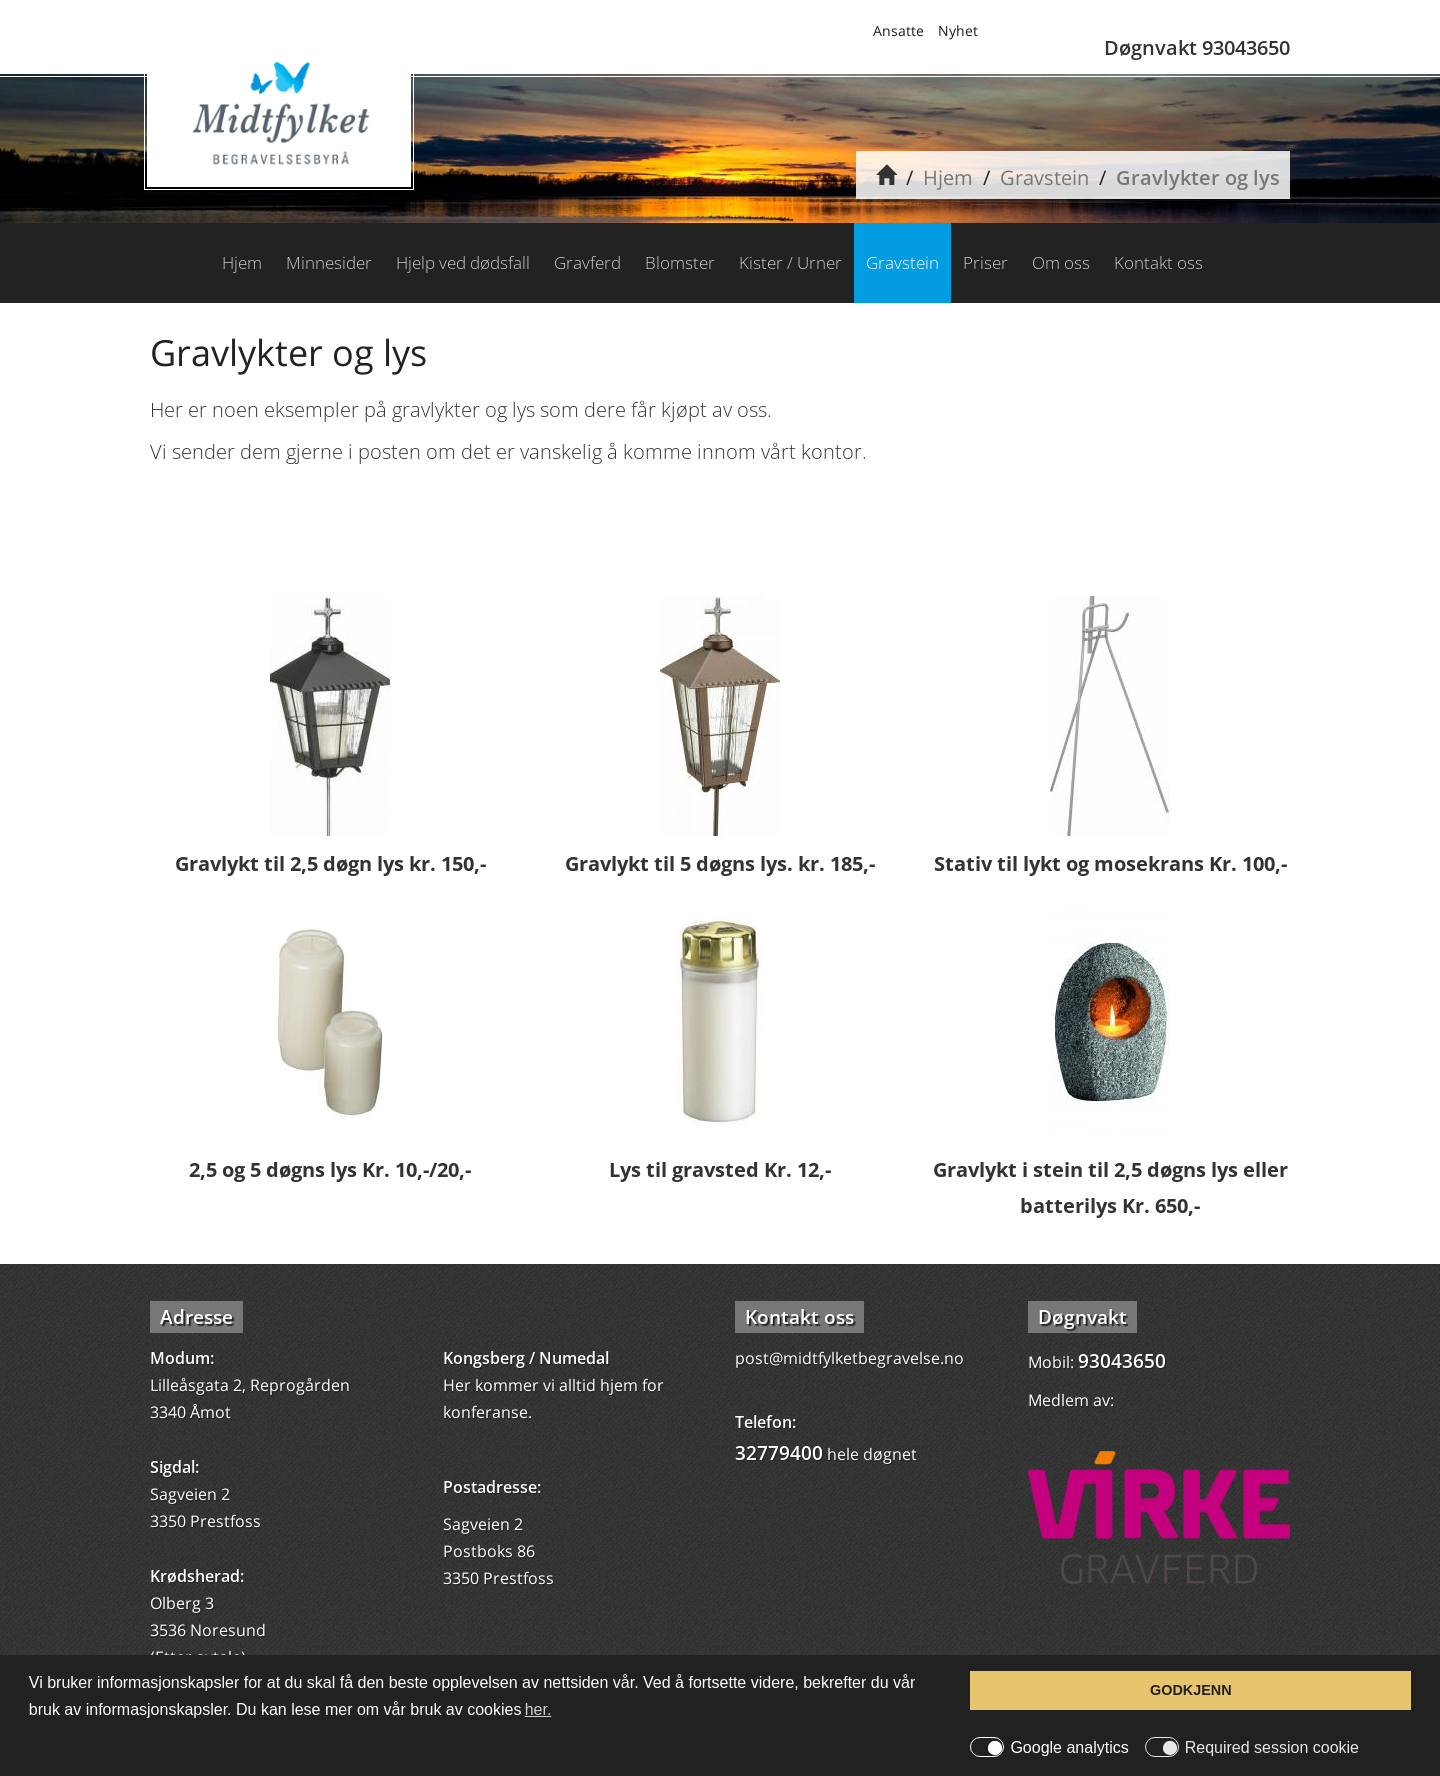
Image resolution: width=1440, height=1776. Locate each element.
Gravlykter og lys (1198, 177)
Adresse (196, 1317)
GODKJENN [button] (1191, 1690)
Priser (985, 262)
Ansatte (898, 30)
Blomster (680, 262)
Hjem (948, 177)
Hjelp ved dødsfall (463, 262)
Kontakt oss (1158, 262)
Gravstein (1044, 177)
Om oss (1061, 262)
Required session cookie (1272, 1748)
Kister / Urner (790, 262)
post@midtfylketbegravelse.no (849, 1358)
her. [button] (538, 1709)
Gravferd (587, 262)
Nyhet (958, 30)
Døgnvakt (1082, 1317)
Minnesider (329, 262)
